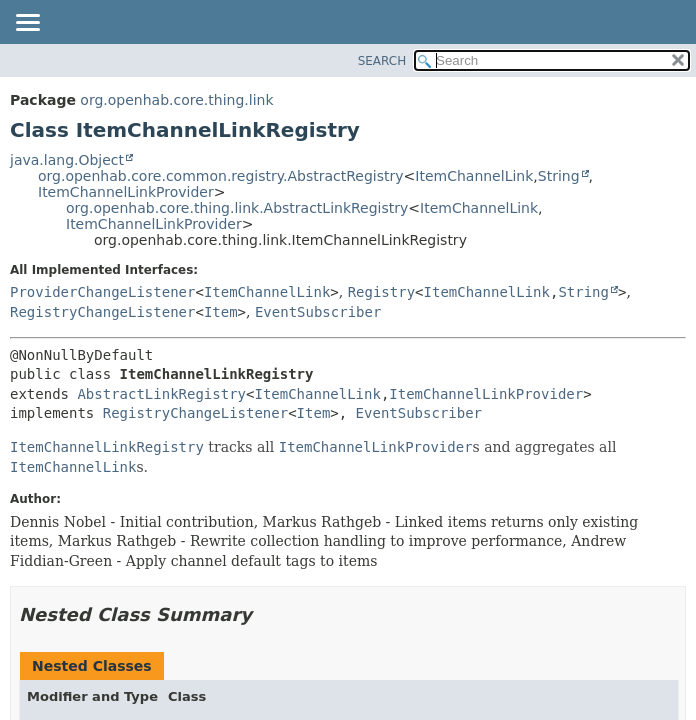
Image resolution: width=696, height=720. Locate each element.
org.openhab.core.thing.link (176, 100)
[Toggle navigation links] (27, 24)
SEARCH (382, 61)
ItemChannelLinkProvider (126, 192)
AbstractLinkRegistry (161, 394)
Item (221, 312)
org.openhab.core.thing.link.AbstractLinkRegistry (237, 208)
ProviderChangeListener (102, 292)
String (559, 176)
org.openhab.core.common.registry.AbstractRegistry (221, 176)
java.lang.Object (67, 160)
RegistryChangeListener (102, 312)
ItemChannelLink (474, 176)
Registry (381, 292)
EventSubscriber (318, 312)
